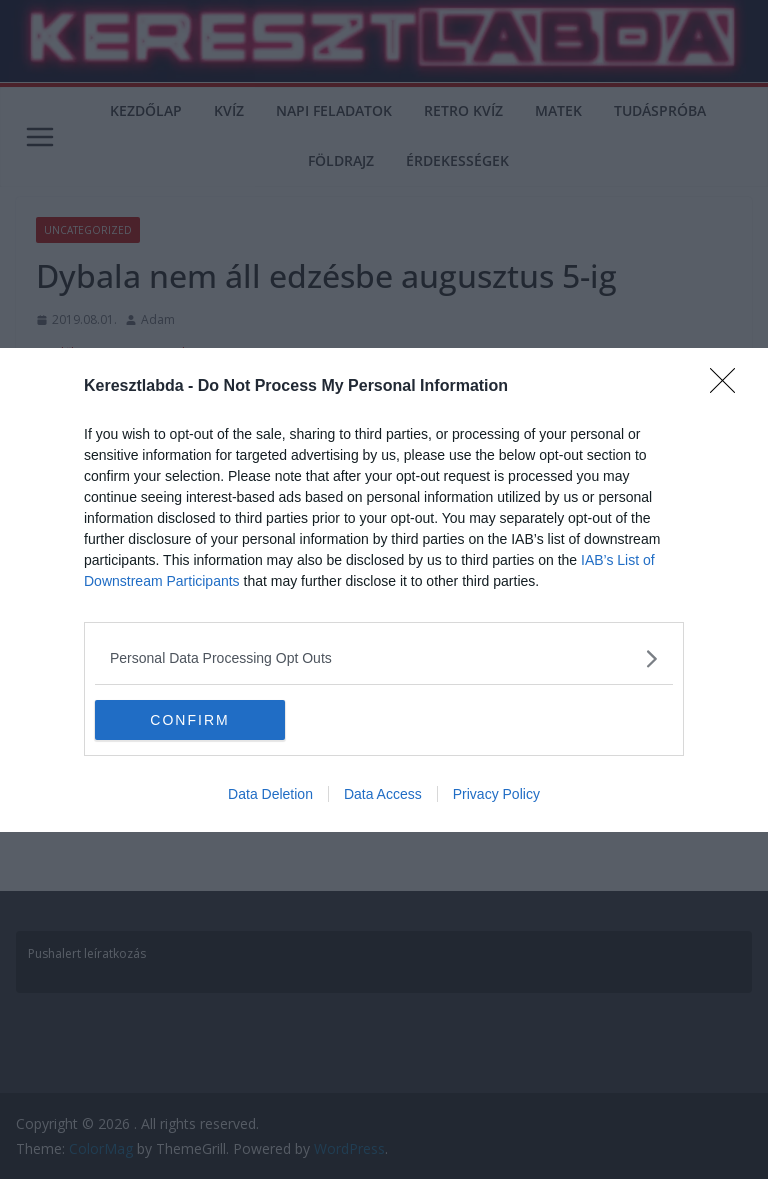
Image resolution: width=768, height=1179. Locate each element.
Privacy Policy (496, 794)
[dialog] (384, 590)
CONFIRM (189, 720)
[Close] (729, 387)
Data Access (383, 794)
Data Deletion (270, 794)
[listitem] (384, 658)
